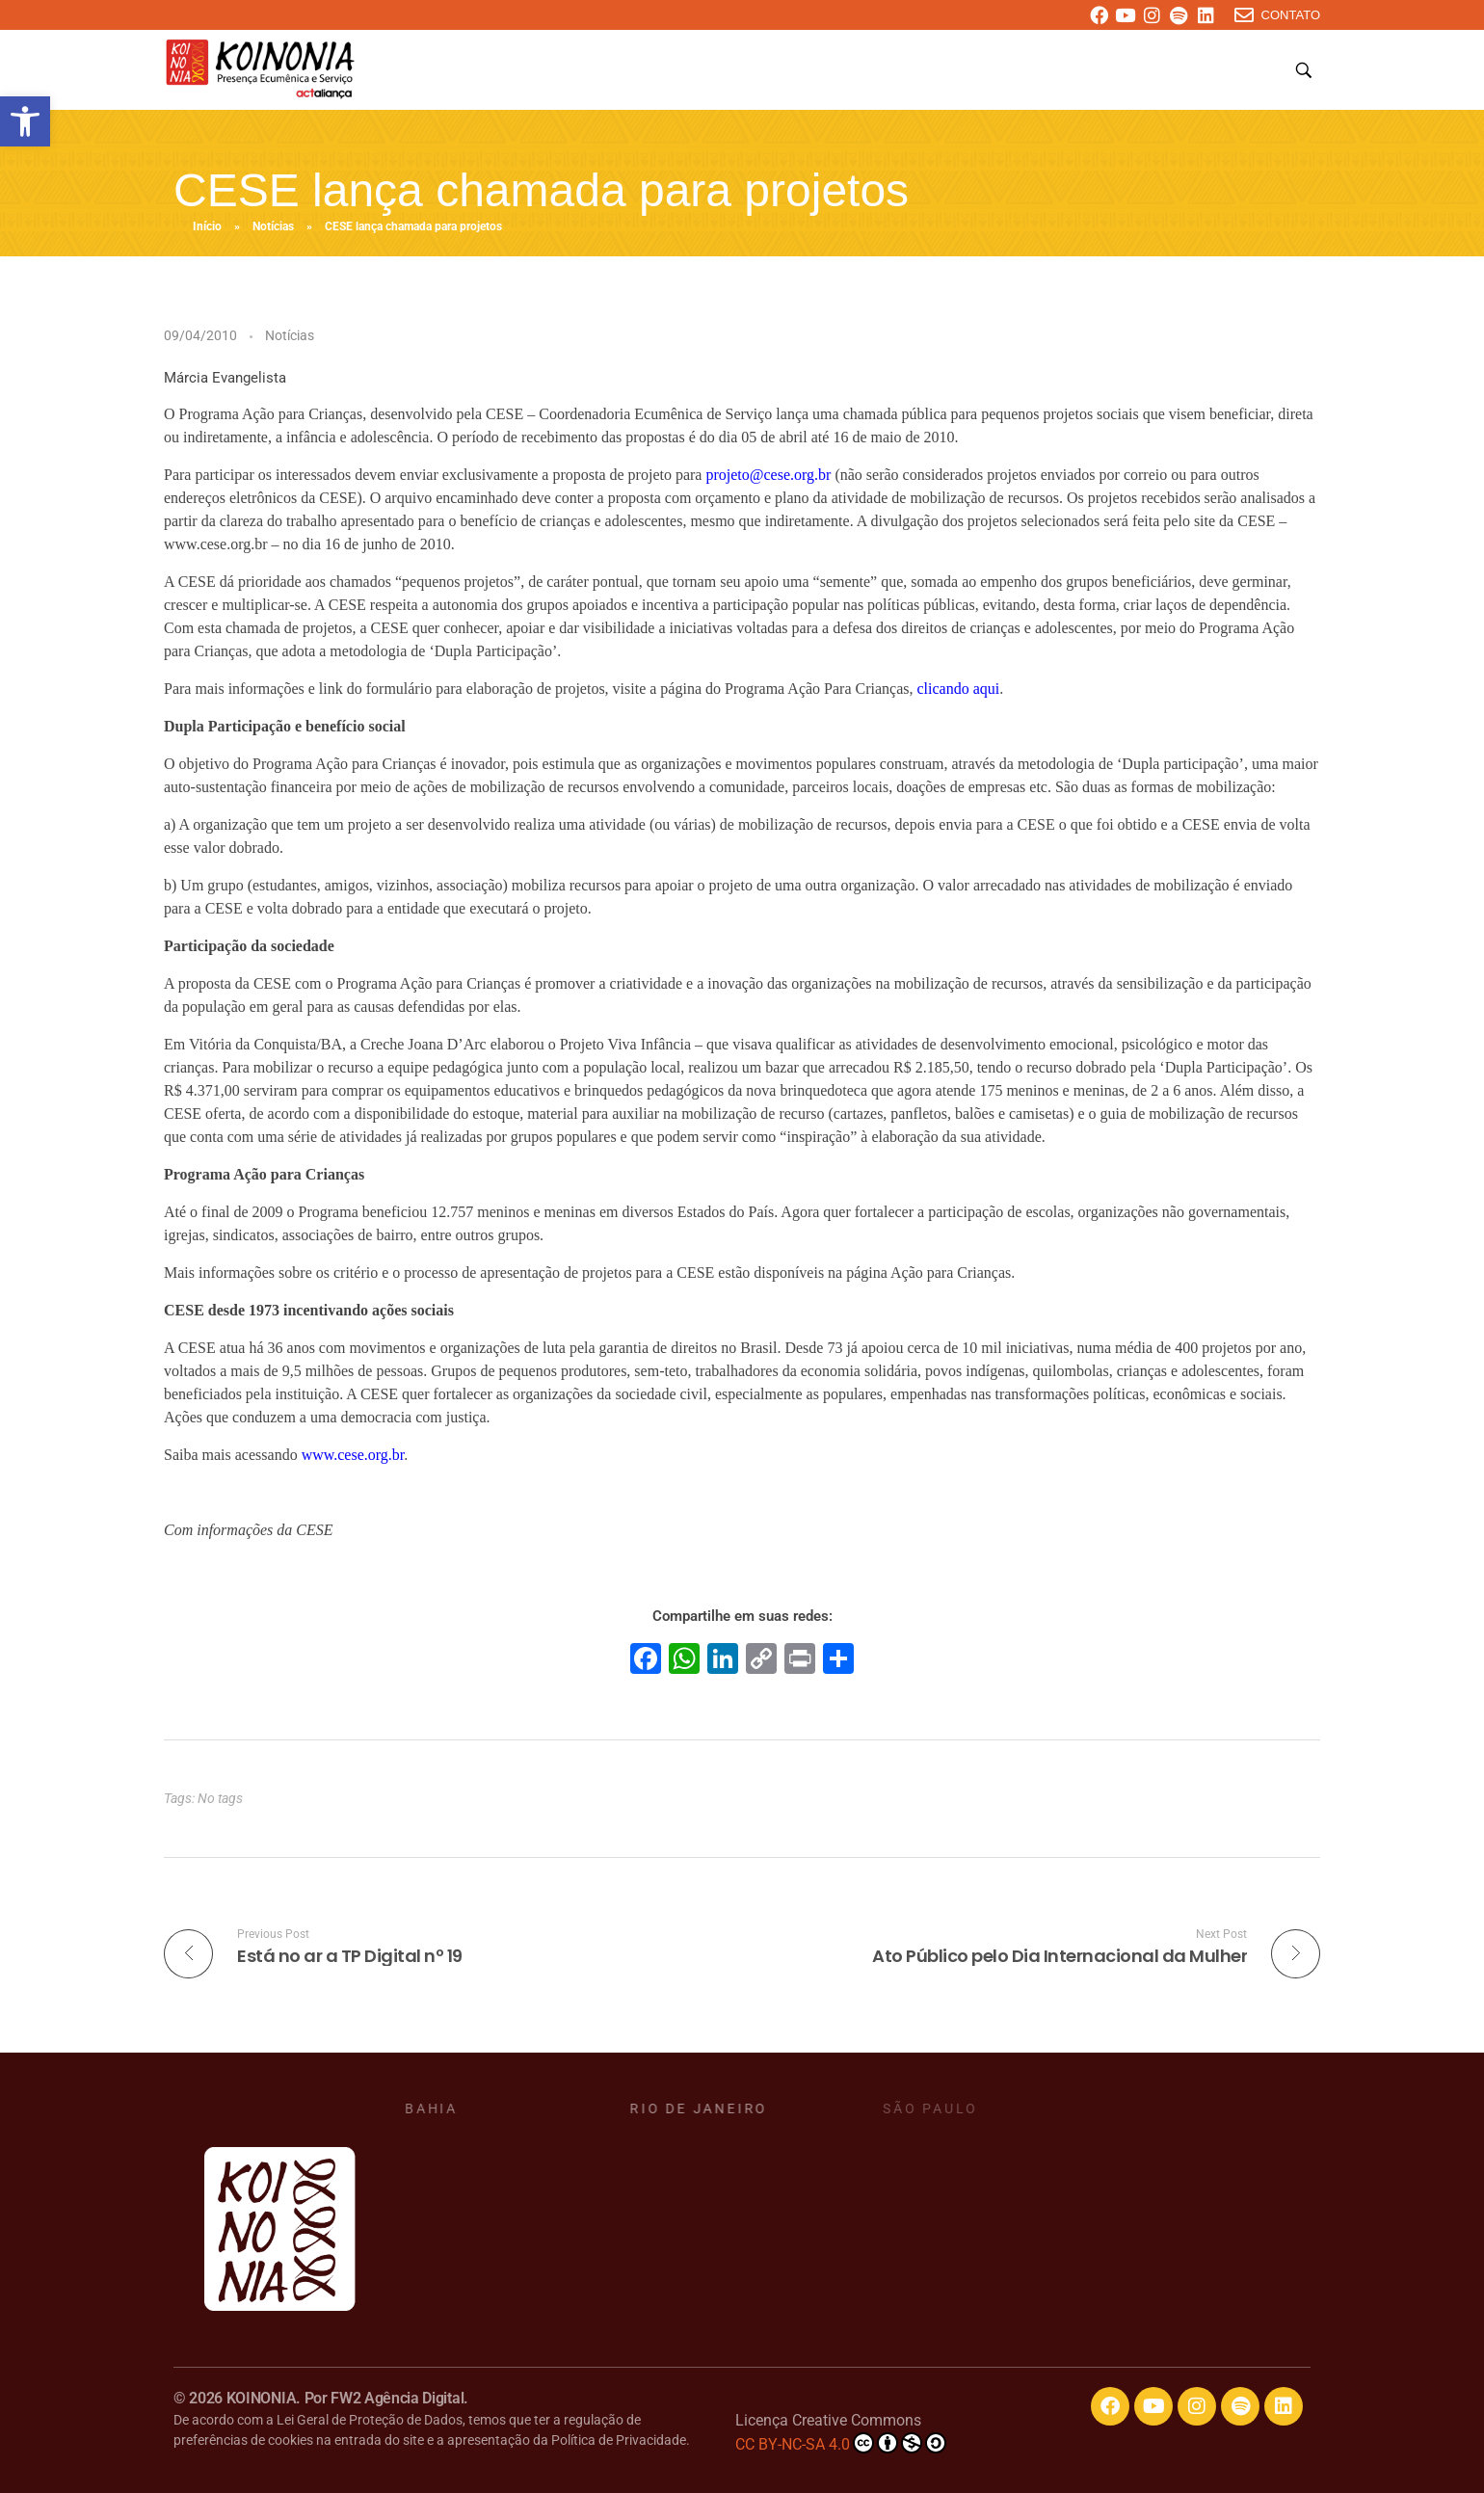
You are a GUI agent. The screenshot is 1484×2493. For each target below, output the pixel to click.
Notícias (273, 226)
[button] (25, 121)
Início (207, 226)
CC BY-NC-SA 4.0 (840, 2442)
